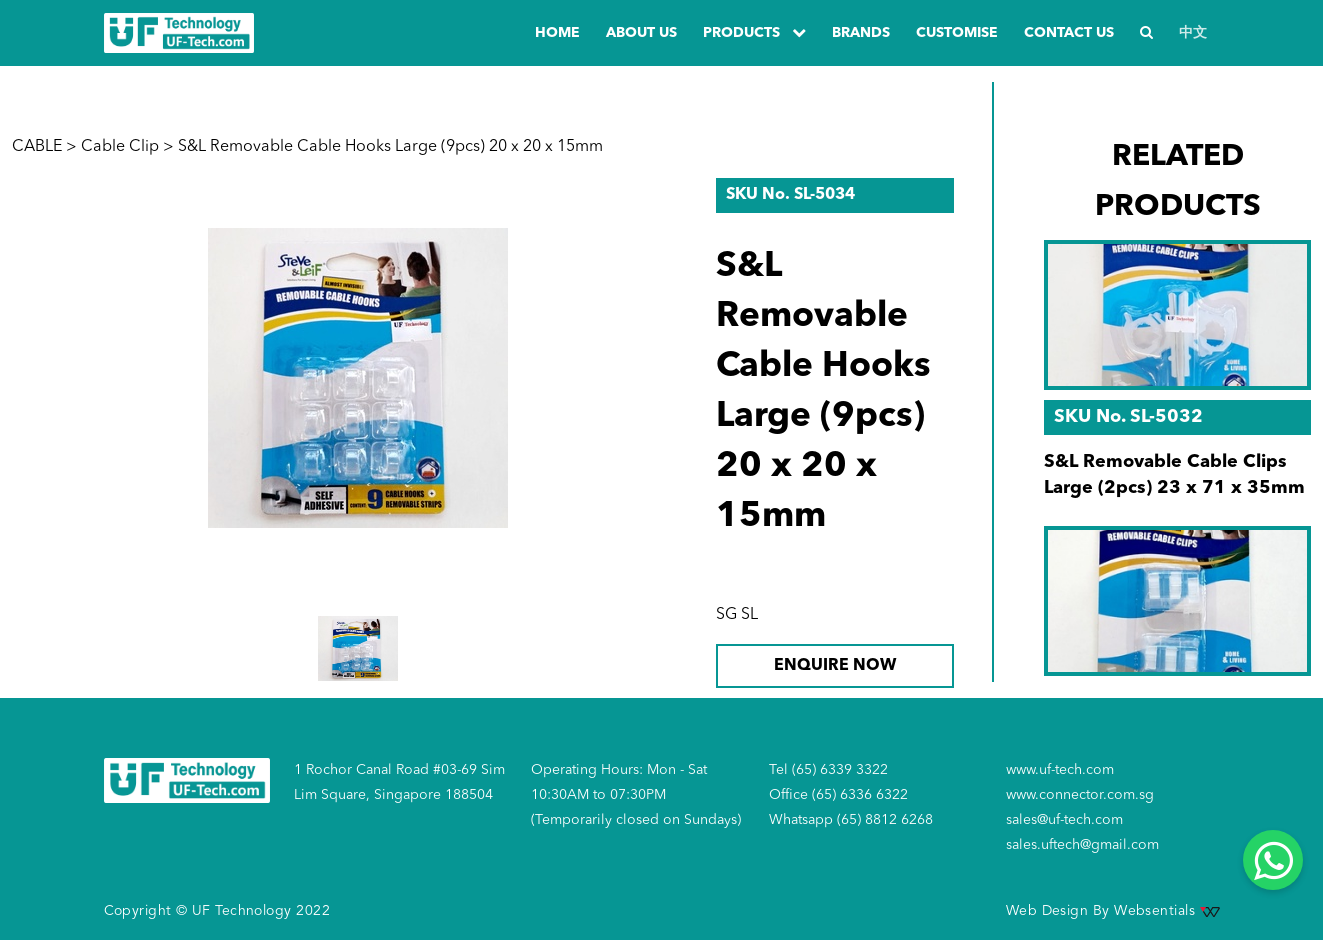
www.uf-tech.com (1060, 770)
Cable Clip (120, 147)
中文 (1193, 33)
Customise (957, 33)
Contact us (1069, 33)
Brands (861, 33)
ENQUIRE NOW (835, 666)
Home (557, 33)
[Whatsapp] (1273, 860)
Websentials (1166, 911)
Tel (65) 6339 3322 (828, 770)
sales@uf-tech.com (1064, 820)
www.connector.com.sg (1080, 795)
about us (641, 33)
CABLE (37, 147)
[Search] (1146, 33)
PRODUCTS (754, 32)
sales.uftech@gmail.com (1082, 845)
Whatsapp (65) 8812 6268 (851, 820)
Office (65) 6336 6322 (838, 795)
